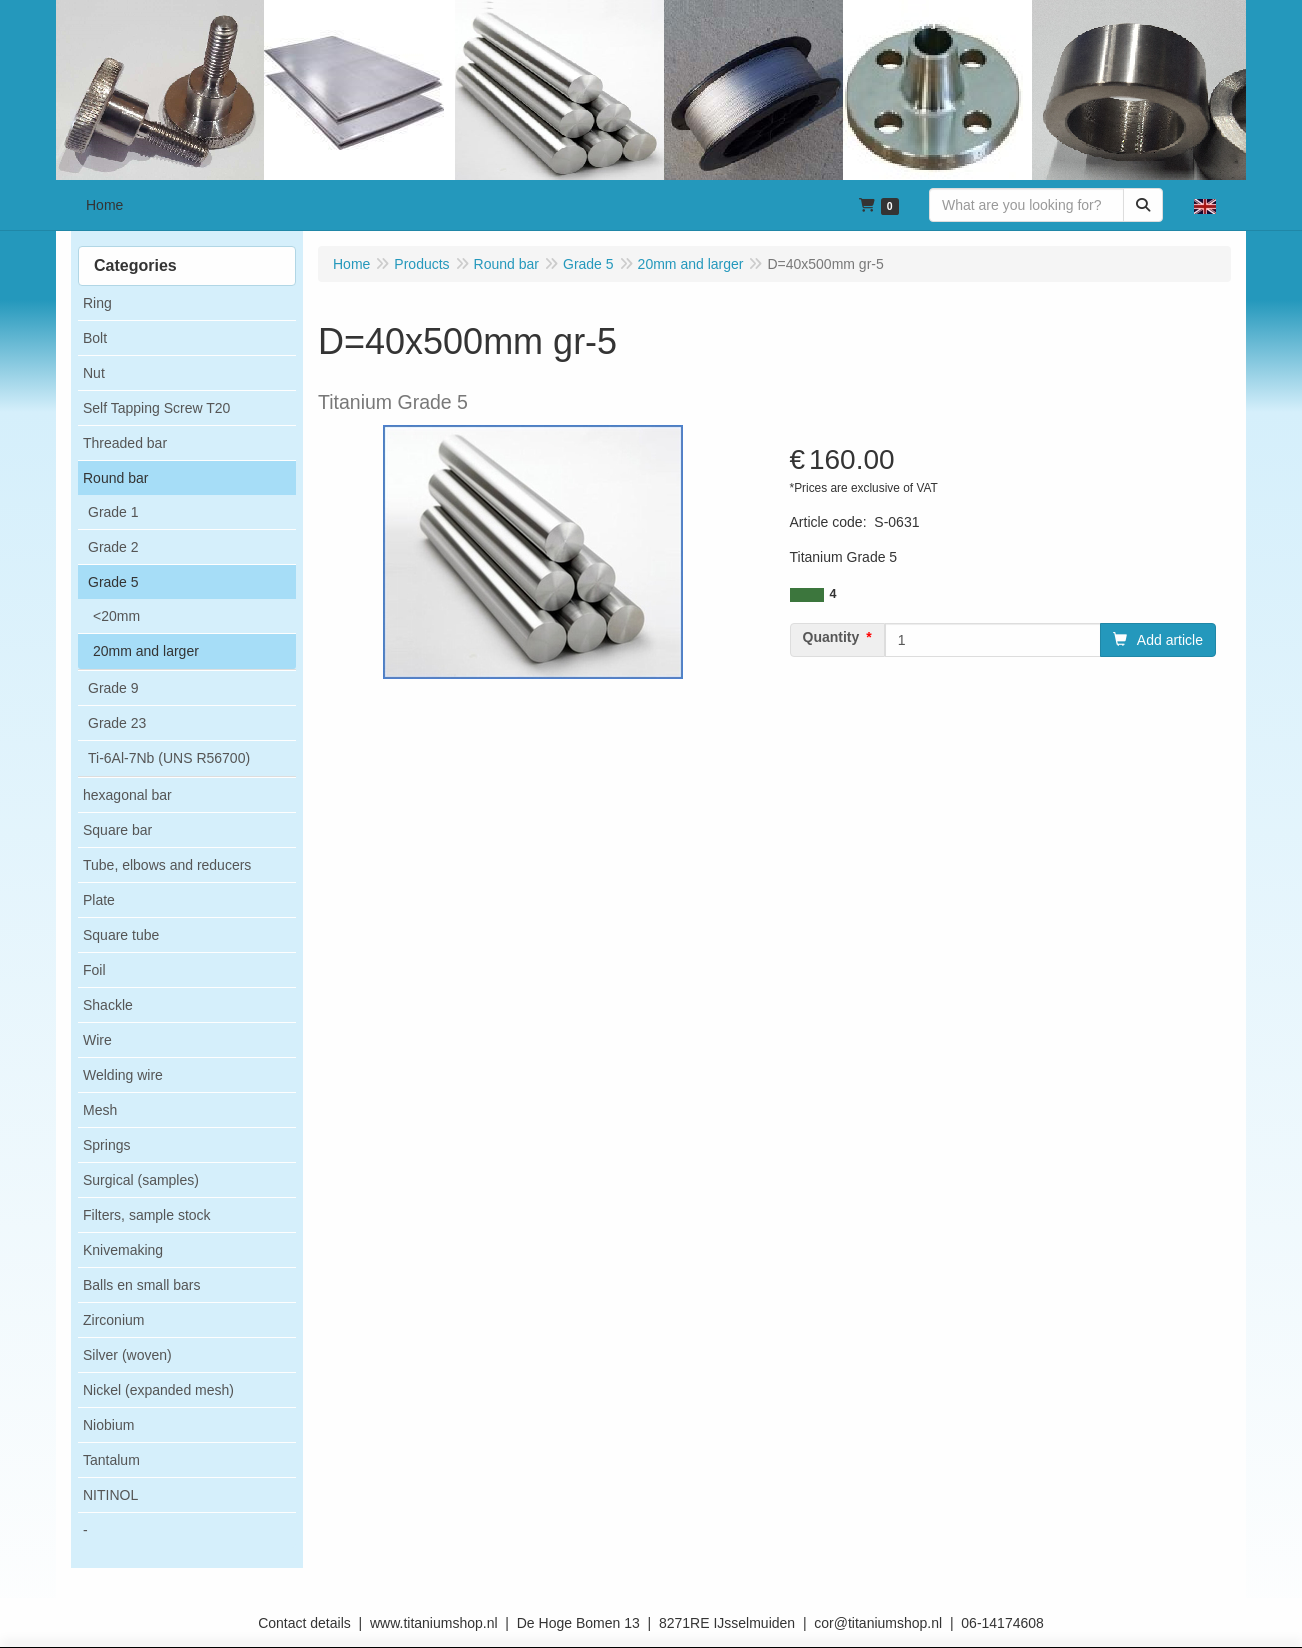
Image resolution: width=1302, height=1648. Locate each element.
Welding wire (123, 1075)
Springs (106, 1145)
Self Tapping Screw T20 (156, 408)
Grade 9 (113, 688)
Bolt (95, 338)
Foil (94, 970)
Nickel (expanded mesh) (158, 1390)
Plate (99, 900)
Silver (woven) (127, 1355)
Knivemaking (123, 1250)
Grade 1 (113, 512)
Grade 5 (113, 582)
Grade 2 (113, 547)
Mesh (100, 1110)
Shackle (108, 1005)
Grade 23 (117, 723)
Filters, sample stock (147, 1215)
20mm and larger (146, 651)
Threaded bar (125, 443)
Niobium (108, 1425)
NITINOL (110, 1495)
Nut (94, 373)
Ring (97, 303)
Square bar (117, 830)
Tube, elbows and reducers (167, 865)
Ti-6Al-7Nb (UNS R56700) (169, 758)
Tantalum (111, 1460)
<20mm (116, 616)
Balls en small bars (142, 1285)
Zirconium (113, 1320)
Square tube (121, 935)
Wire (97, 1040)
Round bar (115, 478)
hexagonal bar (127, 795)
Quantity (831, 637)
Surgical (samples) (141, 1180)
